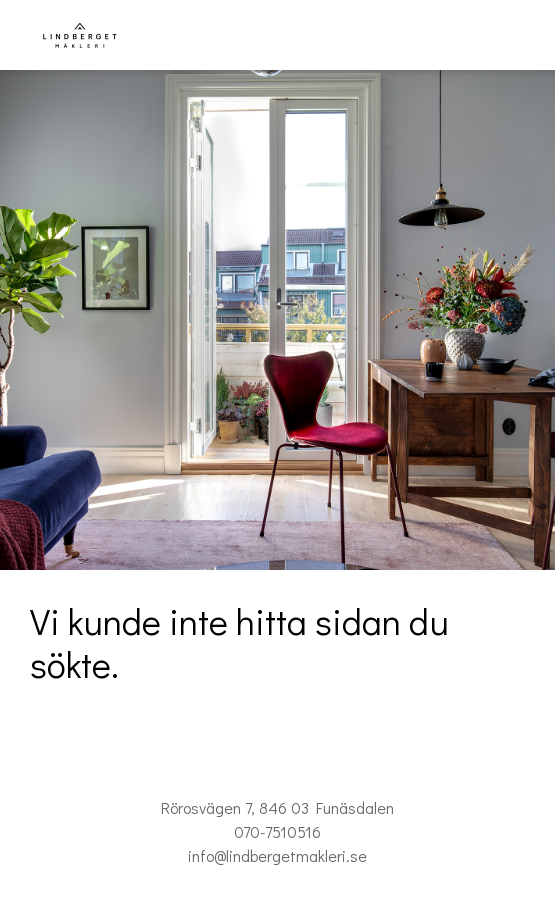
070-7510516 (277, 831)
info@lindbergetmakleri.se (277, 855)
